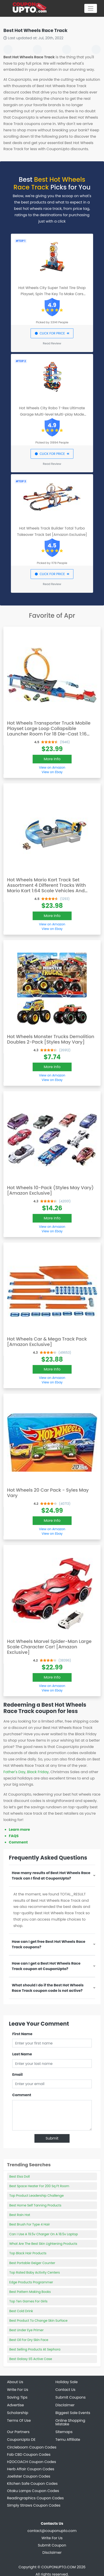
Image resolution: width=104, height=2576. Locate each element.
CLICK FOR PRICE (52, 333)
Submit (52, 2138)
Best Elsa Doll (19, 2176)
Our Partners (18, 2431)
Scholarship (17, 2412)
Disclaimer (51, 2552)
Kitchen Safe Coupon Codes (32, 2483)
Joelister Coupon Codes (28, 2476)
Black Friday (38, 1772)
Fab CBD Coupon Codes (29, 2454)
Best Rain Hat (19, 2215)
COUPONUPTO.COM (58, 2567)
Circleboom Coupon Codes (31, 2447)
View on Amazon (52, 767)
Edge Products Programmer (31, 2282)
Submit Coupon (52, 2545)
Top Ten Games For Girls (28, 2301)
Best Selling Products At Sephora (34, 2349)
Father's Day (14, 1772)
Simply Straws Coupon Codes (33, 2505)
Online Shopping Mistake (70, 2422)
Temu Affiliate (68, 2439)
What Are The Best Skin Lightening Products (43, 2243)
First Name (22, 2034)
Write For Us (17, 2389)
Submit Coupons (71, 2397)
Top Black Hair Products (27, 2253)
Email (17, 2074)
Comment (18, 1842)
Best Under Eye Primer (26, 2330)
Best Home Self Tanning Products (35, 2205)
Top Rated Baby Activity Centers (34, 2272)
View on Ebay (52, 772)
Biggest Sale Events (73, 2412)
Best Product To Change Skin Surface (38, 2320)
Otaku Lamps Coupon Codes (33, 2490)
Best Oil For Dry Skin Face (28, 2340)
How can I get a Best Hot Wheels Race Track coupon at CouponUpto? (46, 1966)
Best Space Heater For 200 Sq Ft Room (39, 2186)
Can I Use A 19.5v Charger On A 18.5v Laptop (43, 2234)
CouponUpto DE (21, 2439)
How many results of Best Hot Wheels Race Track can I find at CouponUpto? (51, 1875)
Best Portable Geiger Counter (32, 2263)
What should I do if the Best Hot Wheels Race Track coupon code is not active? (48, 1988)
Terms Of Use (19, 2420)
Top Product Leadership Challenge (36, 2195)
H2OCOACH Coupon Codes (31, 2461)
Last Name (22, 2054)
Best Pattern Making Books (30, 2291)
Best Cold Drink (21, 2311)
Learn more (19, 1829)
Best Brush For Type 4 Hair (29, 2224)
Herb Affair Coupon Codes (30, 2469)
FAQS (14, 1835)
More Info (52, 759)
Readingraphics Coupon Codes (35, 2498)
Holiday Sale (67, 2382)
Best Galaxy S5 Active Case (30, 2359)
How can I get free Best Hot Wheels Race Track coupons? (48, 1944)
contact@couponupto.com (52, 2530)
